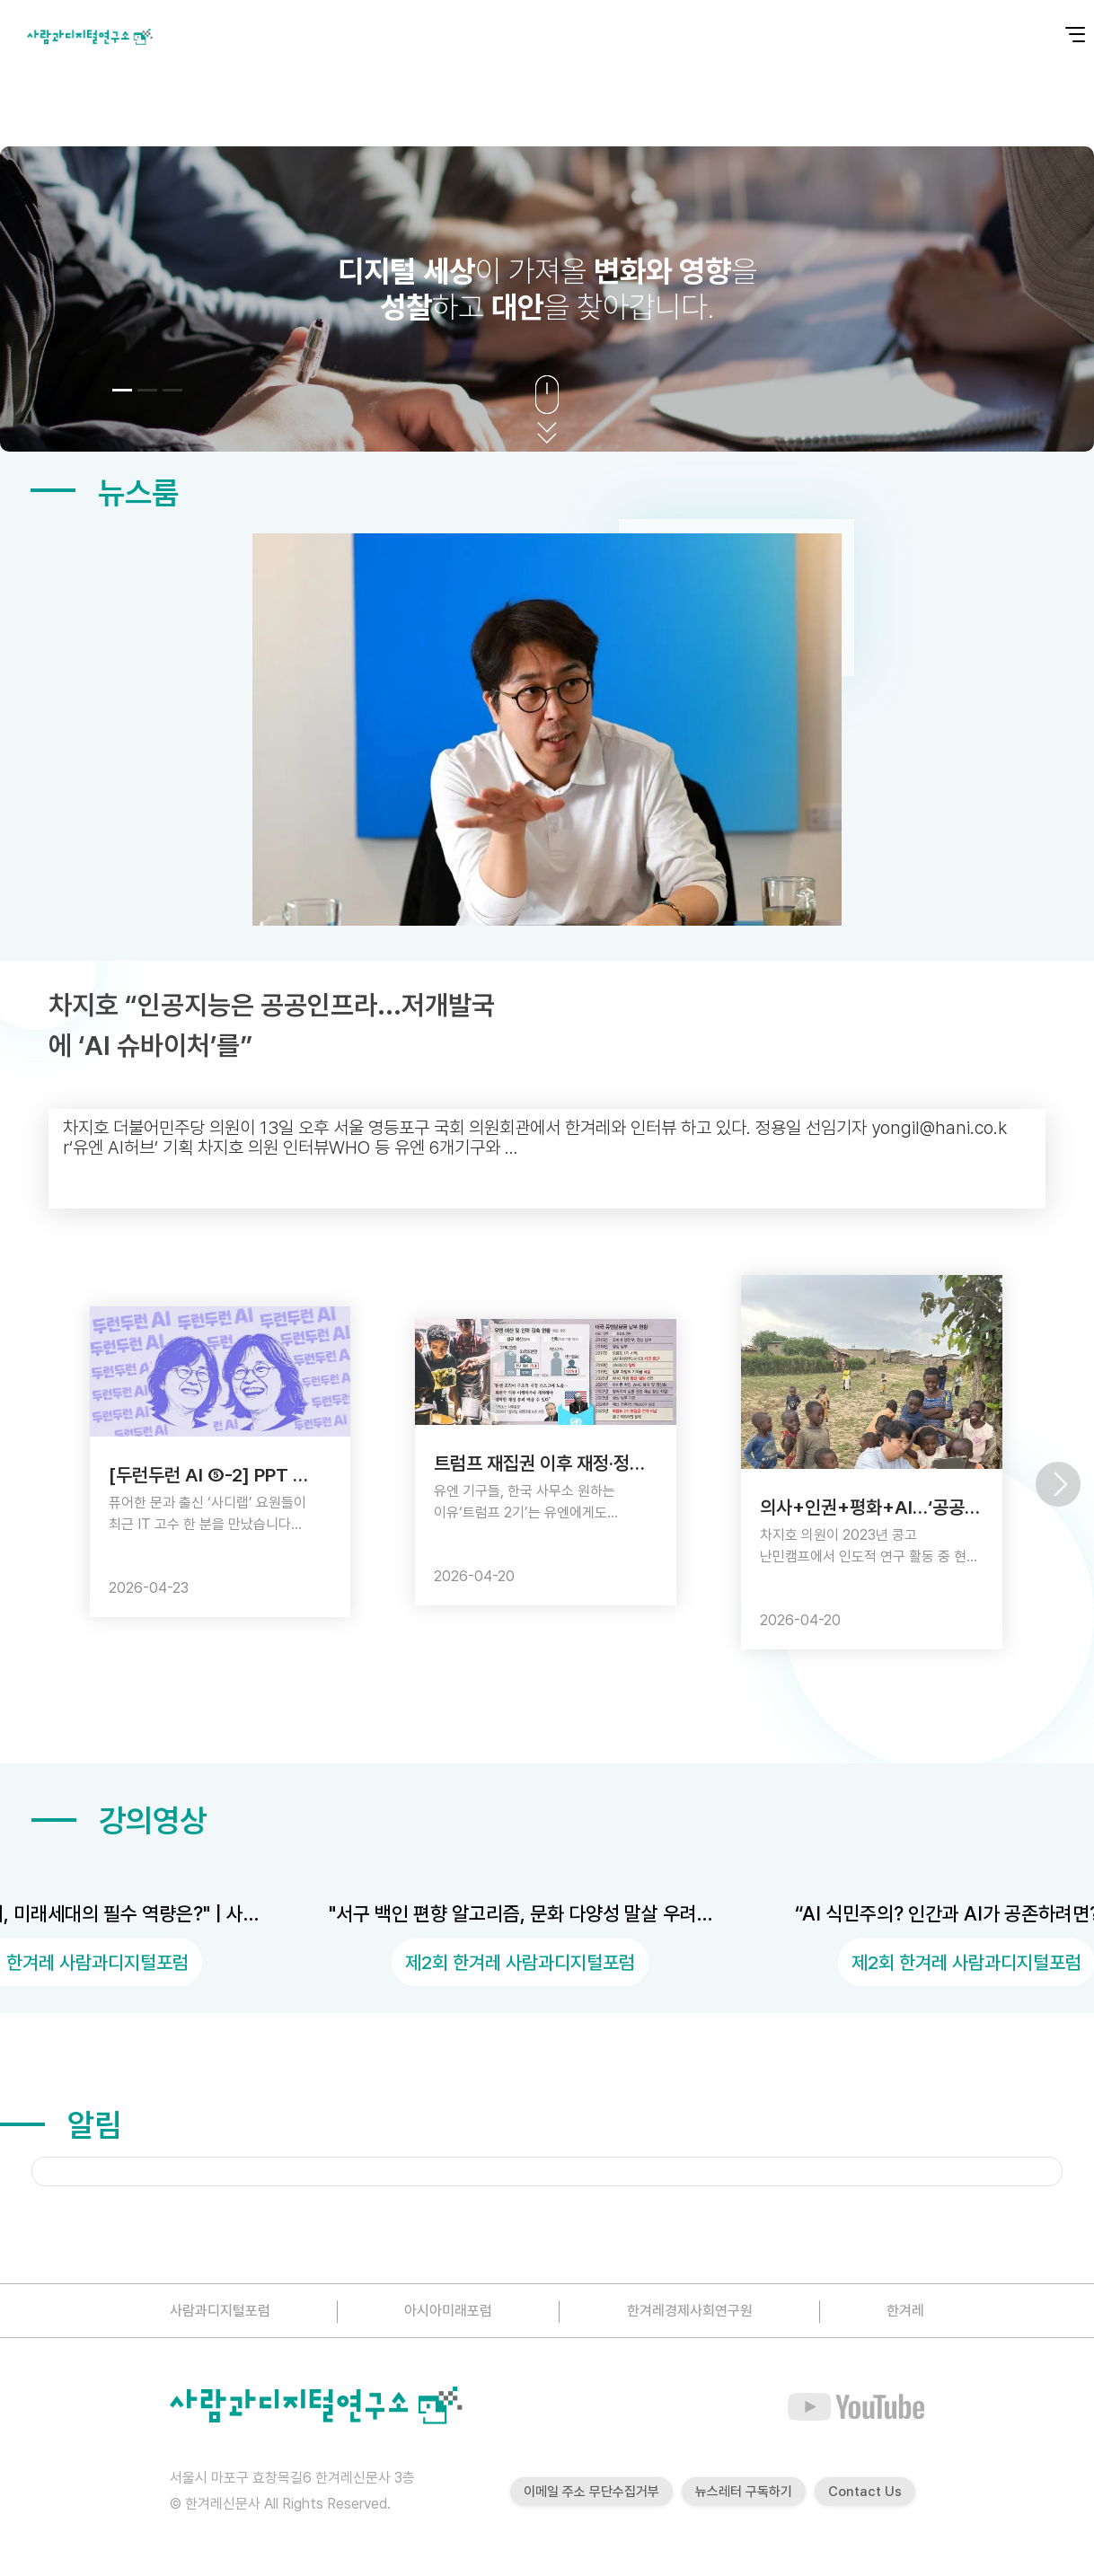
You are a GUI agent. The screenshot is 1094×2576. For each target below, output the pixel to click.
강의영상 (119, 1820)
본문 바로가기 (0, 0)
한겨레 (905, 2310)
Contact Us (865, 2492)
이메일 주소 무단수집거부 (591, 2492)
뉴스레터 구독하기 (743, 2492)
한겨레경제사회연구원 (690, 2310)
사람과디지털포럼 (220, 2310)
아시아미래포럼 (448, 2310)
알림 (60, 2124)
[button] (122, 390)
